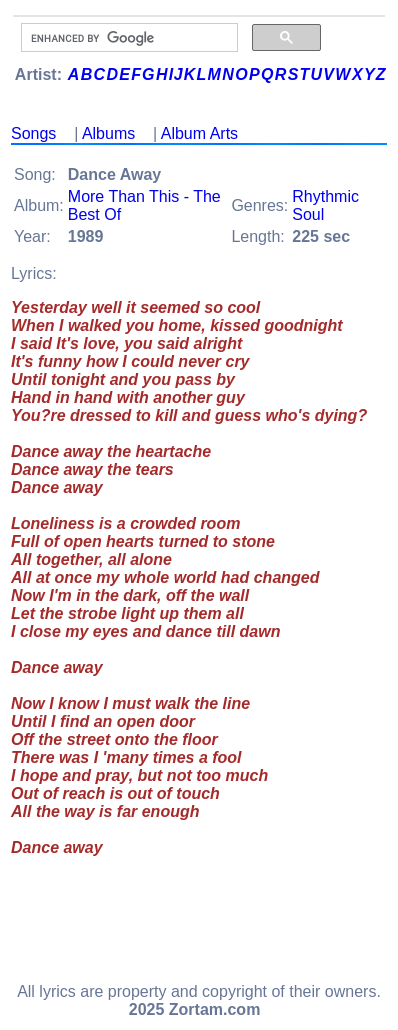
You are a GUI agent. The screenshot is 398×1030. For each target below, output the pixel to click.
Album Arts (199, 133)
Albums (108, 133)
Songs (33, 133)
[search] (127, 38)
